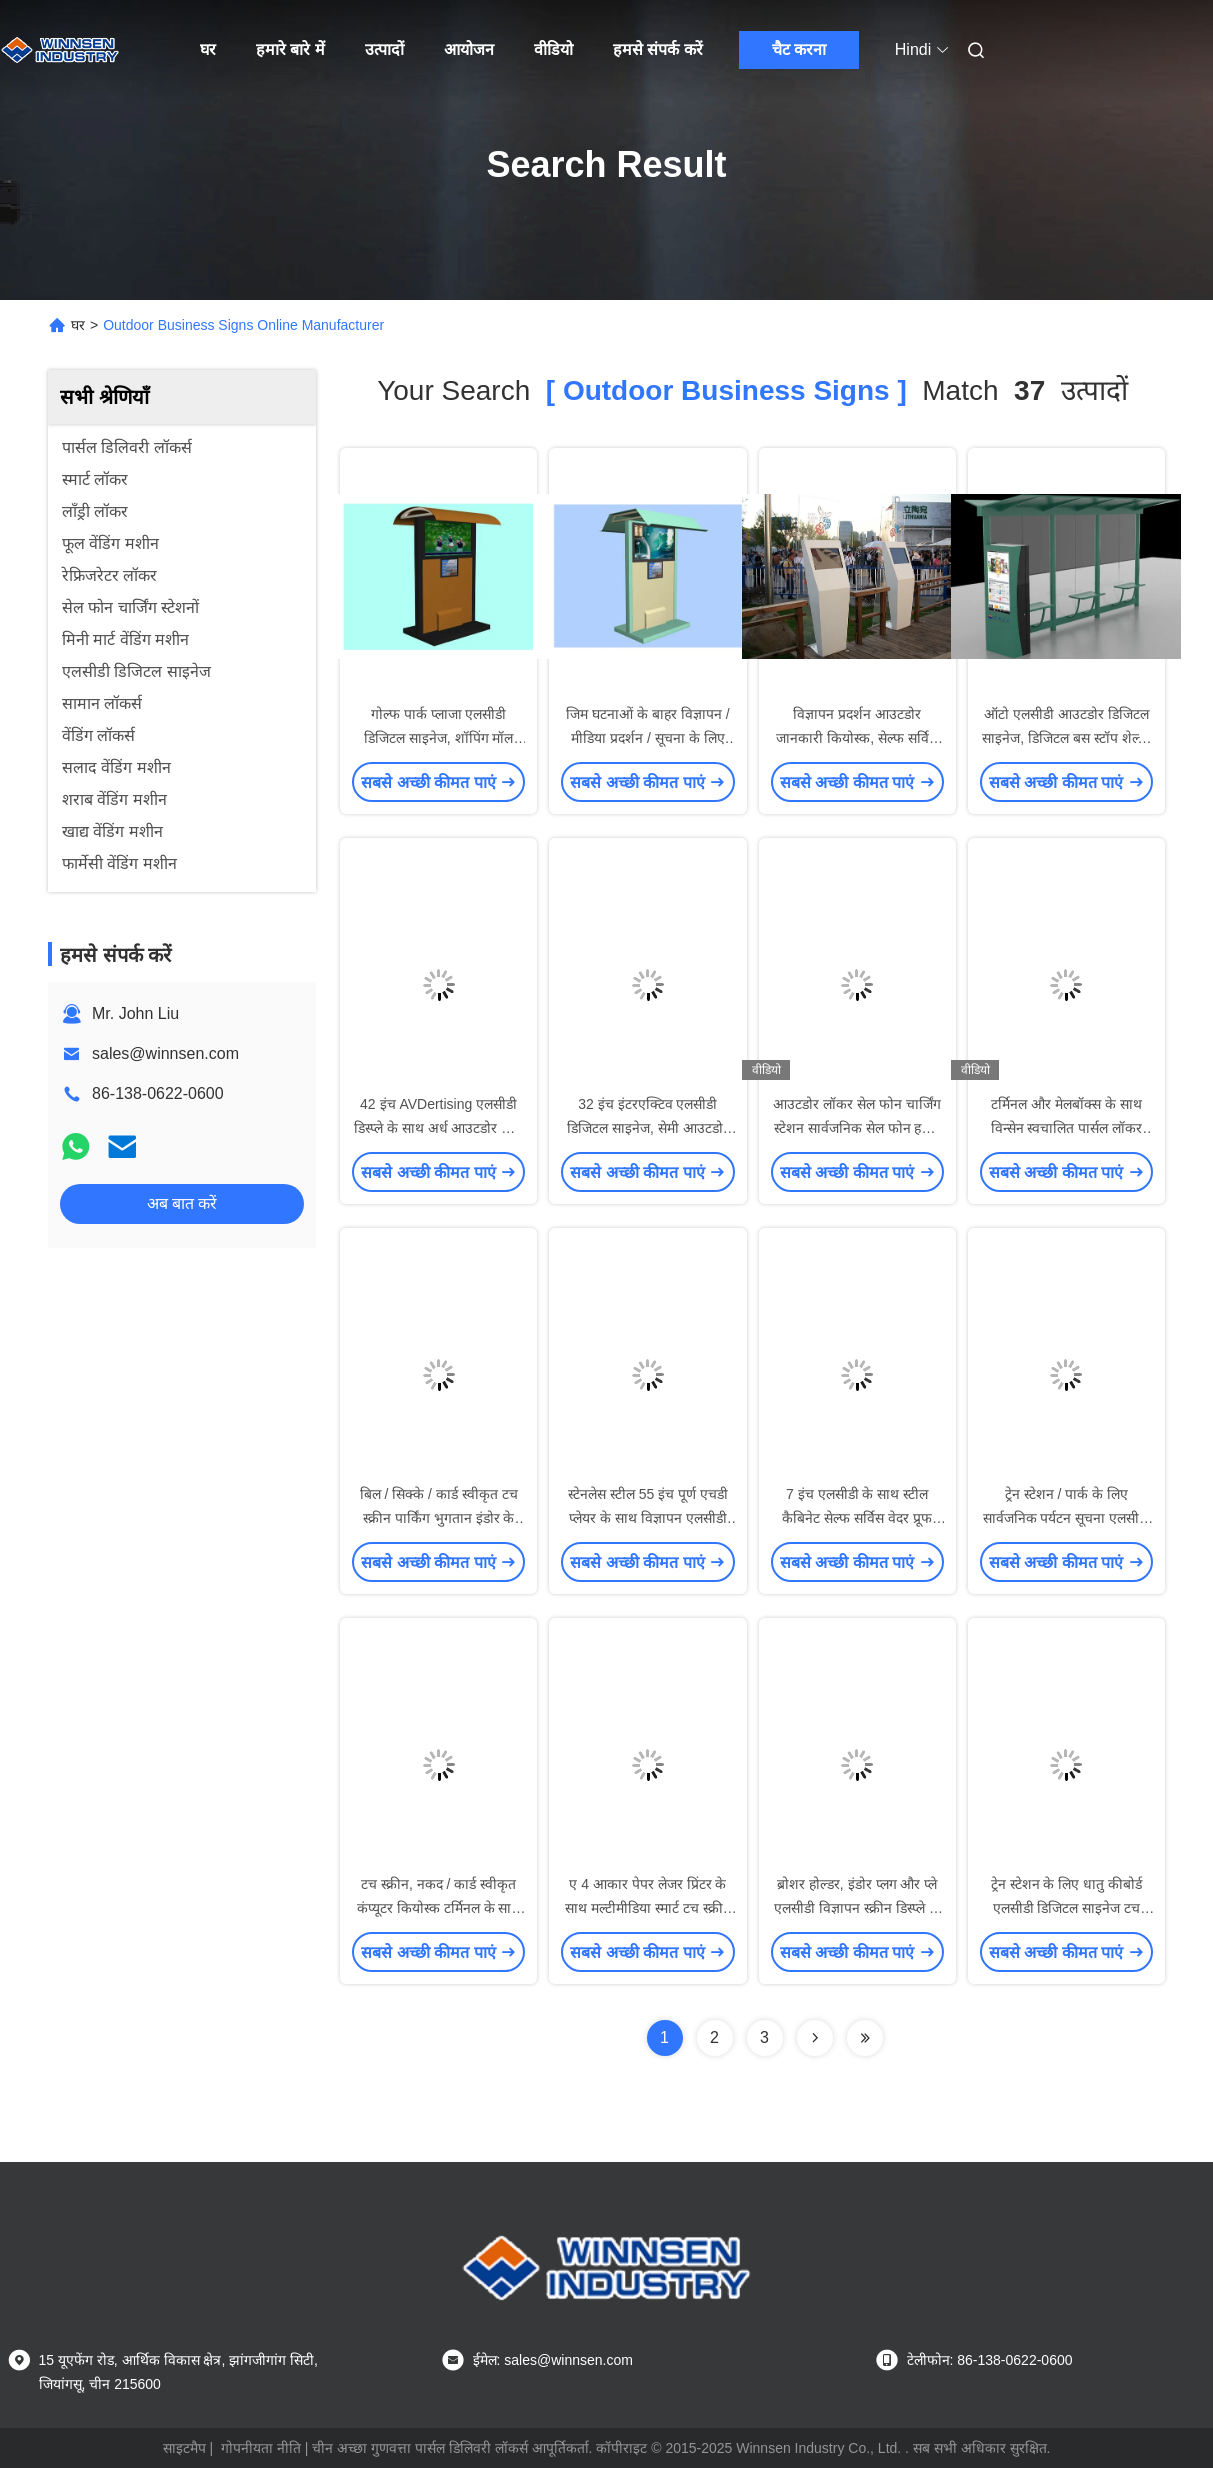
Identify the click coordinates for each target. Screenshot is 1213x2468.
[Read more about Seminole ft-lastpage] (865, 2038)
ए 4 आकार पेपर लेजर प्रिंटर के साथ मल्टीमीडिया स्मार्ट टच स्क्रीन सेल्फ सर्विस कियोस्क (648, 1908)
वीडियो (553, 49)
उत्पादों (384, 49)
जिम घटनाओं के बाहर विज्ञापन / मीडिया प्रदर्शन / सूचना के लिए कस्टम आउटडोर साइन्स (647, 738)
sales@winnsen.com (165, 1053)
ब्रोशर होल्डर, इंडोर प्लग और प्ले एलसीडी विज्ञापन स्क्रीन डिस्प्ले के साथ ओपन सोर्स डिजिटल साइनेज (857, 1908)
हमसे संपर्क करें (658, 49)
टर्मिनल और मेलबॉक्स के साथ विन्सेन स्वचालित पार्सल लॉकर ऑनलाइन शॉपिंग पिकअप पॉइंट (1067, 1128)
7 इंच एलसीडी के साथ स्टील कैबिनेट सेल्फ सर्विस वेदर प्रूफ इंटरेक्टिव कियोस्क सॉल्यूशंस (857, 1518)
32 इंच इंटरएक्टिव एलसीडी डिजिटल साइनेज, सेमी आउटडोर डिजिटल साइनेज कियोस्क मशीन (648, 1128)
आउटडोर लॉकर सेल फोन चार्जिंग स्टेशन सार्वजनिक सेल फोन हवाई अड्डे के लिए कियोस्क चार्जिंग (857, 1128)
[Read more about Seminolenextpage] (815, 2038)
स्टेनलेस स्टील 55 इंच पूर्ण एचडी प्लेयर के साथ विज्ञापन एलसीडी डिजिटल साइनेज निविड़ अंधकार (648, 1518)
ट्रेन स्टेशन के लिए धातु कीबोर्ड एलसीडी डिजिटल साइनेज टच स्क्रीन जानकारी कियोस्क (1066, 1908)
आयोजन (469, 49)
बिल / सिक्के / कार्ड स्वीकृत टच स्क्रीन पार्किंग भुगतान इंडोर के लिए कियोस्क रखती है (439, 1518)
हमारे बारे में (290, 49)
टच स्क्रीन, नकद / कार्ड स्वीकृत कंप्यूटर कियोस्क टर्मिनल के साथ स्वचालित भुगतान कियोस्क (439, 1908)
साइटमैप (184, 2448)
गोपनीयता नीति (261, 2448)
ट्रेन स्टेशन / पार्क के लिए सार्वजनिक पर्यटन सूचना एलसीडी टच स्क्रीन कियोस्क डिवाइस (1067, 1518)
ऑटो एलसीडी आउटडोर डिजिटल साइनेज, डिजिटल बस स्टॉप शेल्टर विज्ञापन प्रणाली (1066, 738)
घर (208, 49)
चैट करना (799, 49)
